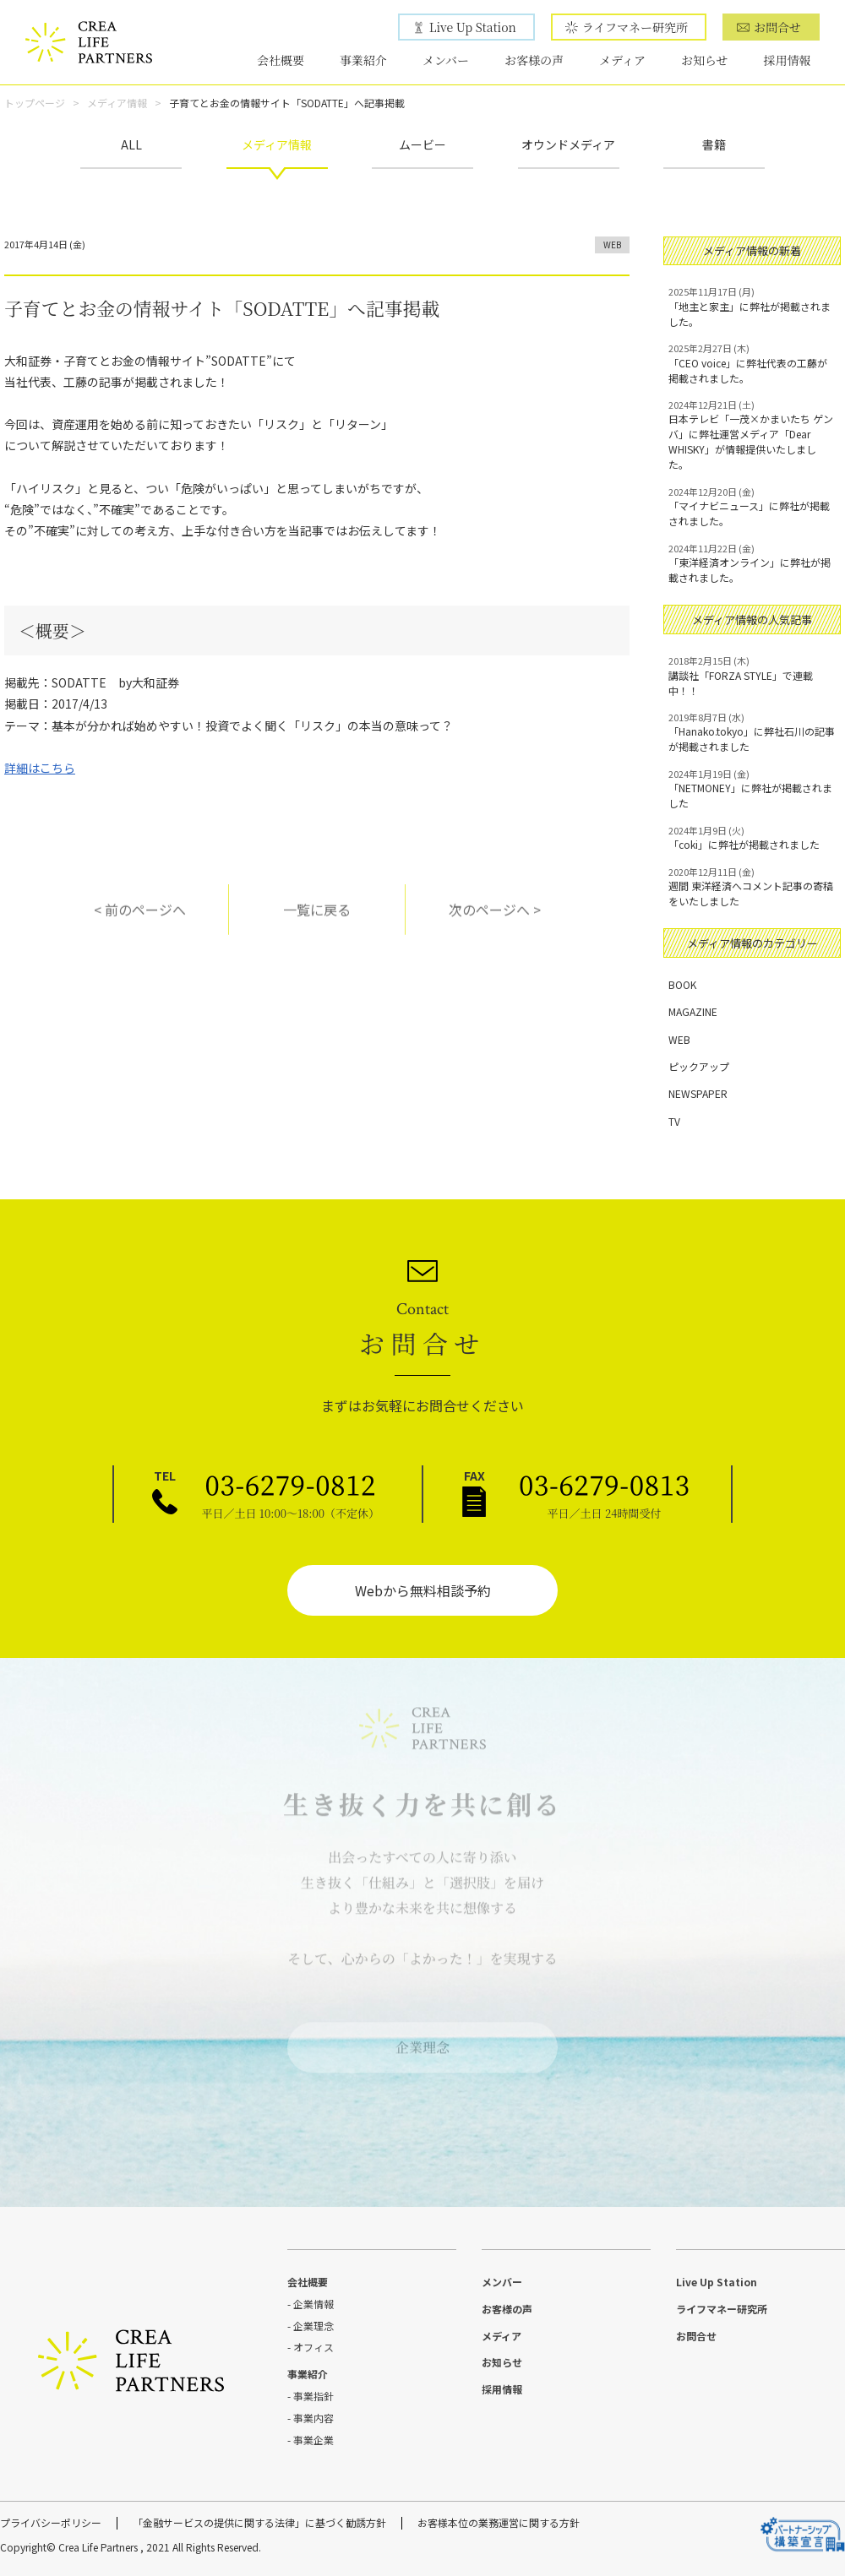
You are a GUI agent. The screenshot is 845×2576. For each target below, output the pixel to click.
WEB (612, 244)
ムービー (422, 144)
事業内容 (313, 2417)
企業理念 (422, 2038)
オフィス (313, 2347)
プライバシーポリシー (50, 2522)
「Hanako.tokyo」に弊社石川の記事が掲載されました (752, 732)
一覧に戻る (317, 919)
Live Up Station (472, 27)
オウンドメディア (568, 144)
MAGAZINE (692, 1011)
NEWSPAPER (698, 1093)
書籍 (714, 144)
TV (674, 1121)
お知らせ (704, 60)
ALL (131, 144)
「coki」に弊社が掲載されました (752, 837)
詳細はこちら (39, 767)
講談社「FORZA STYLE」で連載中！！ (752, 676)
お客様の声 (534, 60)
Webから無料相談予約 (423, 1590)
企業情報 (313, 2303)
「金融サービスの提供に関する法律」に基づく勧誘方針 (259, 2522)
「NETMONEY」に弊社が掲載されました (752, 789)
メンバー (445, 60)
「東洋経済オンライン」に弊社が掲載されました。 (752, 563)
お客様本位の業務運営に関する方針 (498, 2522)
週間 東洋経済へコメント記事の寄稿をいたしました (752, 887)
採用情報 (787, 60)
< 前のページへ (140, 919)
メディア (622, 60)
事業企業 (313, 2439)
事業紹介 (363, 60)
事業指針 (313, 2396)
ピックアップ (698, 1066)
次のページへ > (495, 919)
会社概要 (280, 60)
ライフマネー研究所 (635, 27)
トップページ (34, 102)
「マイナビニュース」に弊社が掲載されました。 (752, 507)
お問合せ (777, 27)
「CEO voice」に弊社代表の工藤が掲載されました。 (752, 363)
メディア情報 (117, 102)
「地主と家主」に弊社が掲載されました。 (752, 307)
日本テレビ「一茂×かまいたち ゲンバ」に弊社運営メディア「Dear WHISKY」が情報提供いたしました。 (752, 435)
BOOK (682, 984)
